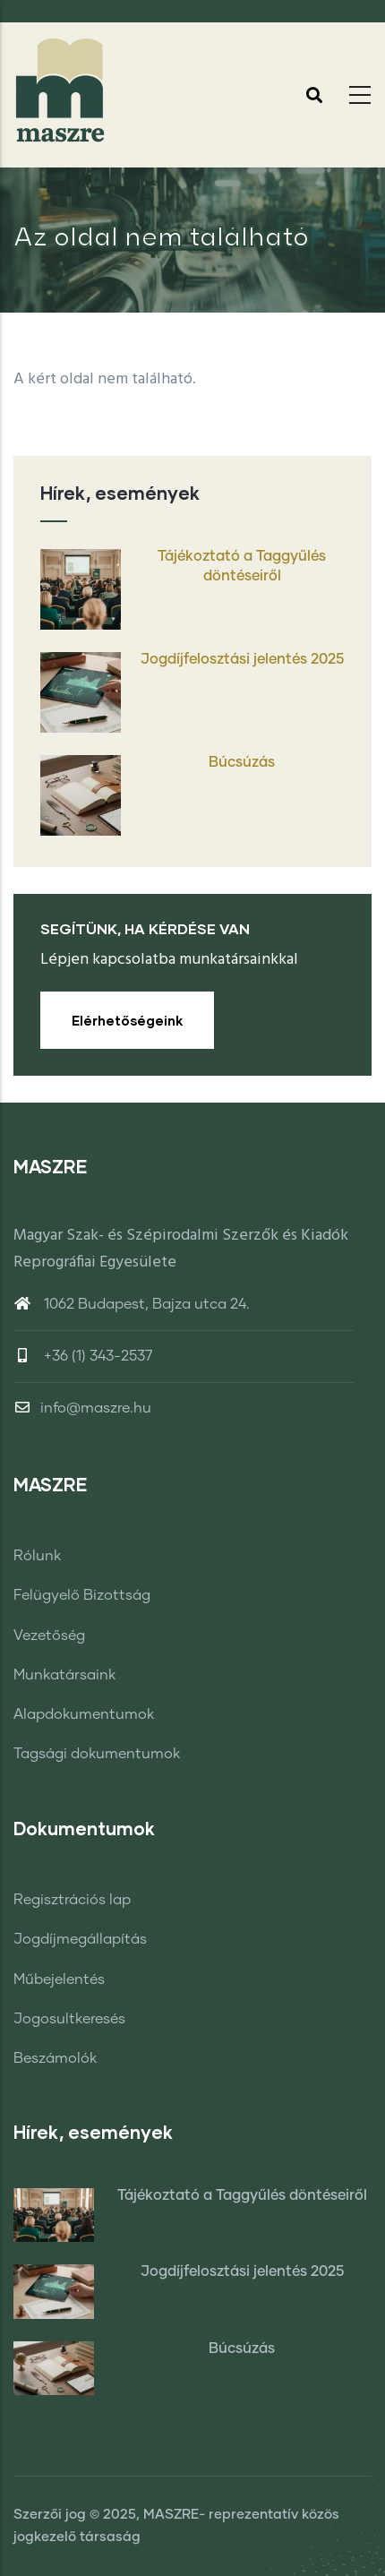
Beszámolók (55, 2058)
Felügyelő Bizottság (81, 1595)
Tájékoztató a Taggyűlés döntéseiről (242, 566)
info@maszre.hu (82, 1408)
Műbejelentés (59, 1979)
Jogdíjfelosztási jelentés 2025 (242, 659)
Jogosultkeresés (69, 2019)
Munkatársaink (64, 1675)
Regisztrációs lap (72, 1900)
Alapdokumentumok (83, 1714)
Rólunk (37, 1556)
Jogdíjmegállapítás (80, 1939)
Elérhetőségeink (127, 1020)
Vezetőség (49, 1635)
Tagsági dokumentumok (96, 1754)
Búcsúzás (242, 762)
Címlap (192, 293)
